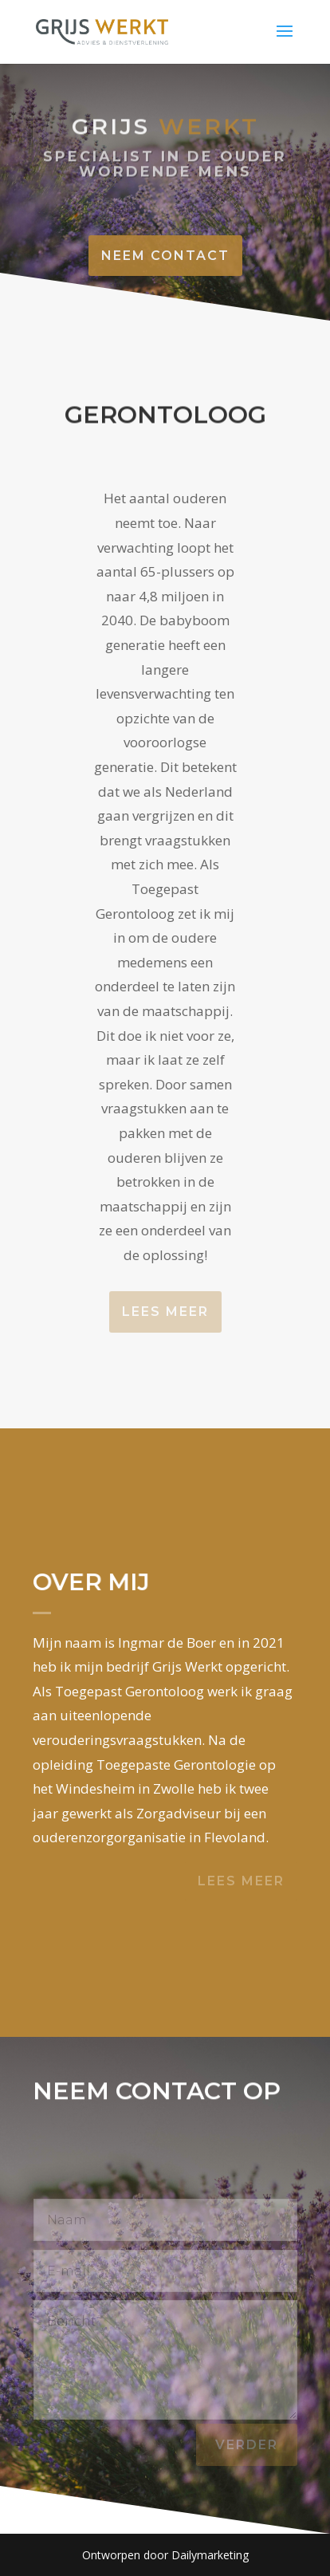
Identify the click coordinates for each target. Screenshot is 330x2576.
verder (246, 2444)
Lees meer (165, 1311)
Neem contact (165, 255)
